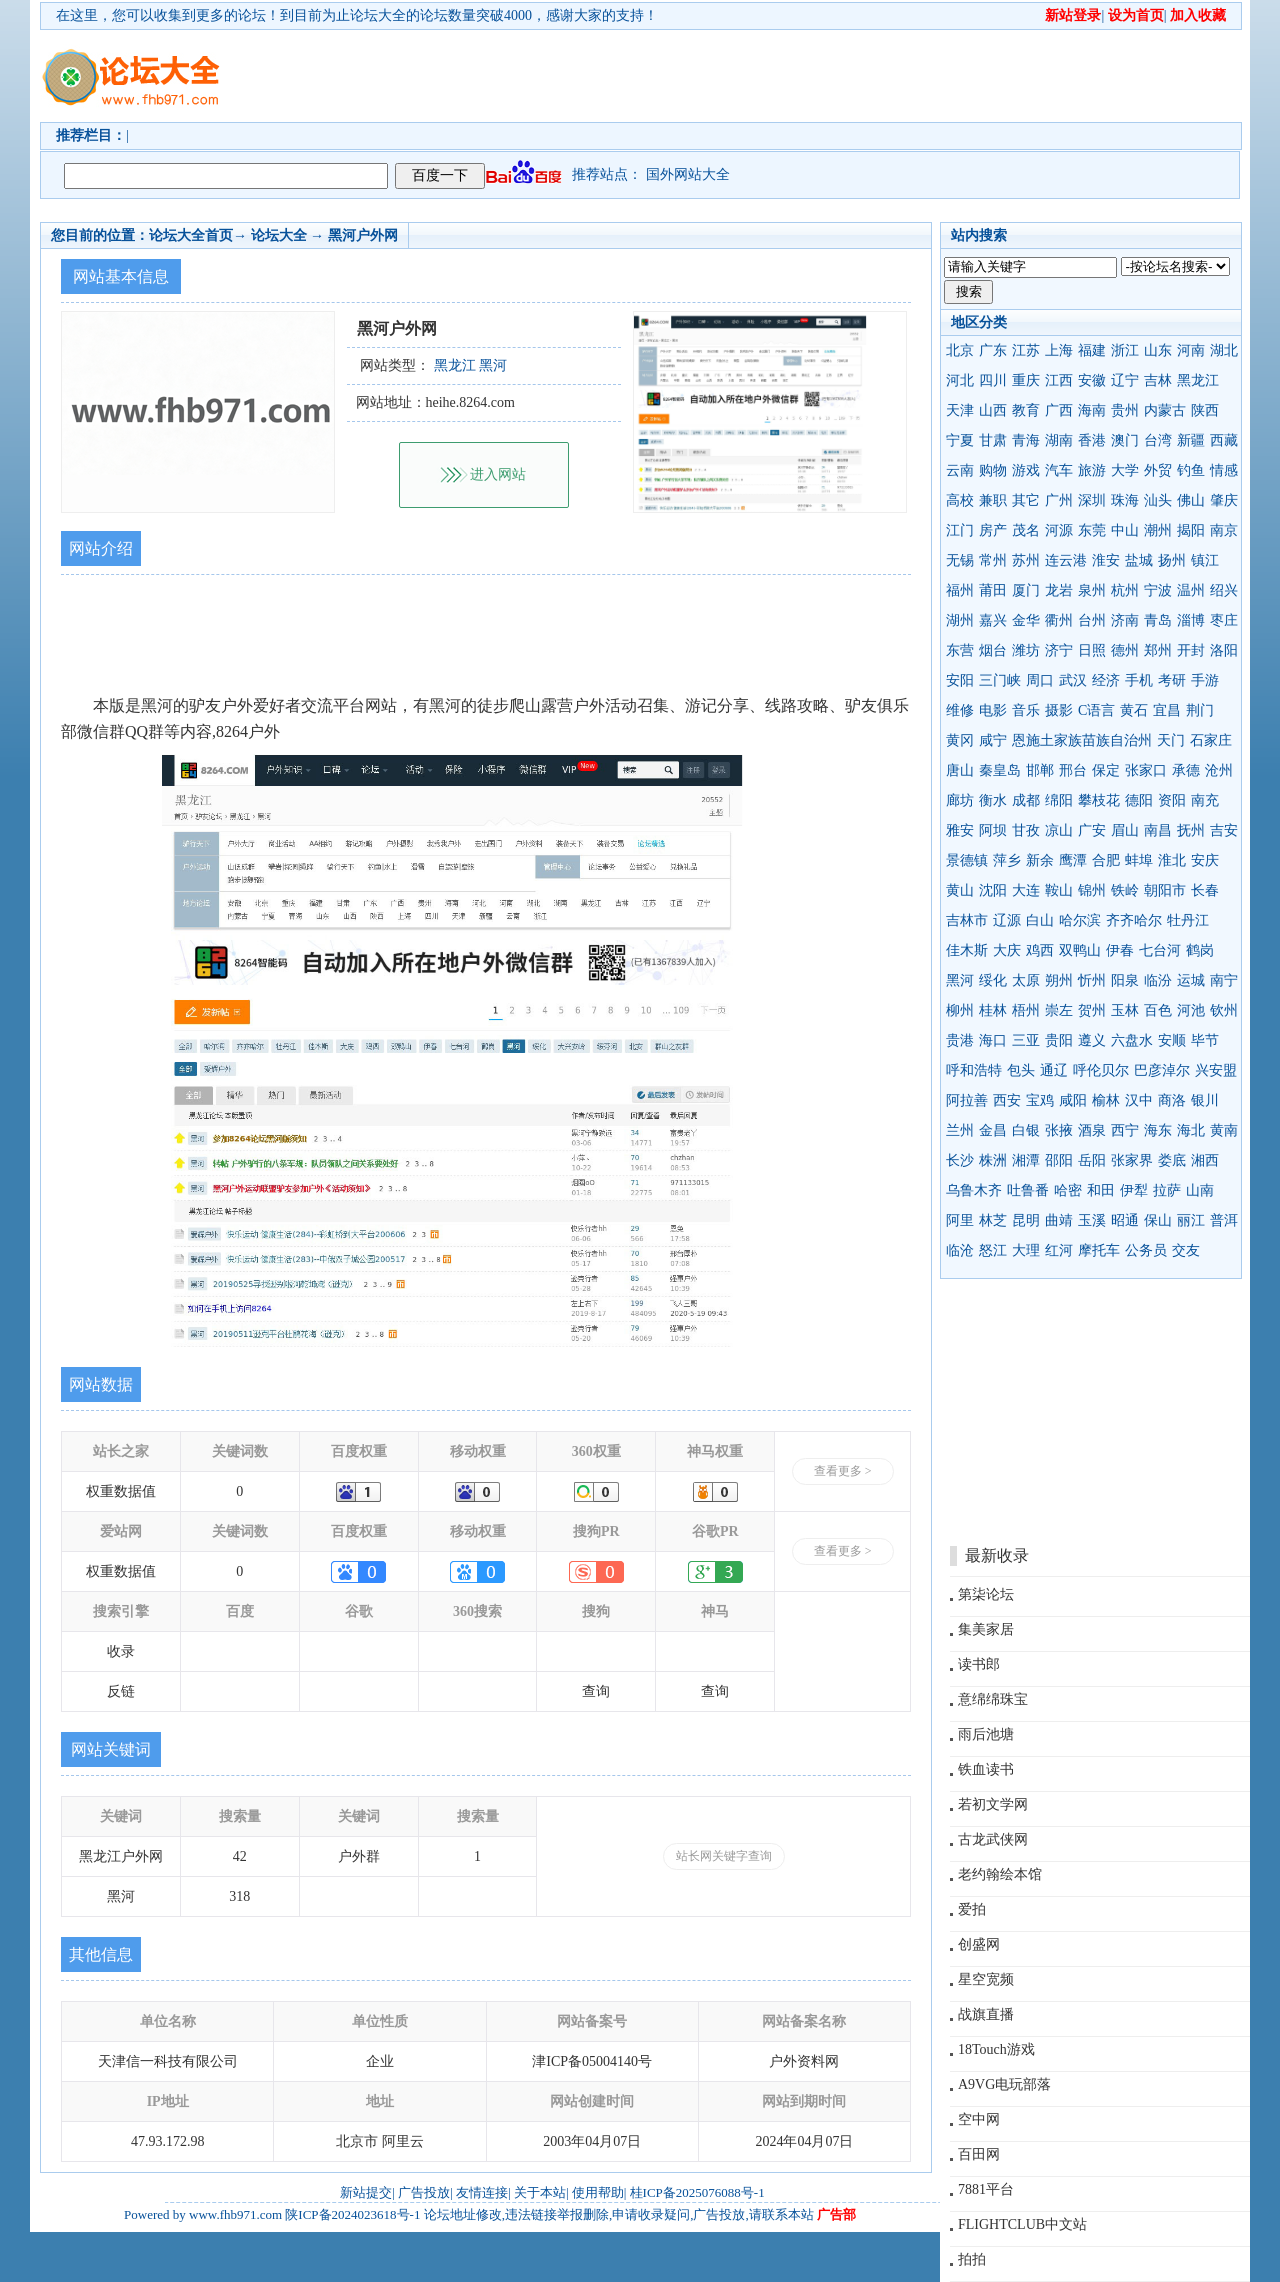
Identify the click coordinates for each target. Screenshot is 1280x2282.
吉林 (1158, 380)
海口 (993, 1040)
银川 (1205, 1100)
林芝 (993, 1220)
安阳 (960, 680)
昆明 (1026, 1220)
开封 (1191, 650)
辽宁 (1125, 380)
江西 (1059, 380)
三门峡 (1000, 680)
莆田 (993, 590)
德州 (1125, 650)
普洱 (1224, 1220)
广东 (993, 350)
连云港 (1066, 560)
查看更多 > (843, 1471)
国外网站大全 (688, 174)
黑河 (960, 980)
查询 (596, 1691)
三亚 (1026, 1040)
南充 (1205, 800)
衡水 (993, 800)
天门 (1171, 740)
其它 (1026, 500)
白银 (1026, 1130)
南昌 (1158, 830)
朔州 (1059, 980)
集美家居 (986, 1629)
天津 (960, 410)
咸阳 (1073, 1100)
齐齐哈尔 (1134, 920)
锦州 (1092, 890)
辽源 (1007, 920)
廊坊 (960, 800)
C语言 (1096, 710)
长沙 (960, 1160)
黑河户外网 (363, 235)
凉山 (1059, 830)
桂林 (993, 1010)
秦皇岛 (1000, 770)
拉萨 (1167, 1190)
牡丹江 (1188, 920)
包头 (1021, 1070)
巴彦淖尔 (1162, 1070)
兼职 (993, 500)
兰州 (960, 1130)
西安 (1007, 1100)
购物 (993, 470)
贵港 (960, 1040)
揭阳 (1191, 530)
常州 (993, 560)
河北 (960, 380)
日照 (1092, 650)
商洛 (1172, 1100)
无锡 (960, 560)
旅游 (1092, 470)
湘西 (1205, 1160)
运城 (1191, 980)
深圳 (1092, 500)
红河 (1059, 1250)
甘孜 (1026, 830)
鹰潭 (1073, 860)
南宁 (1224, 980)
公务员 (1146, 1250)
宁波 (1158, 590)
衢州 (1059, 620)
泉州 (1092, 590)
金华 (1026, 620)
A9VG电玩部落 (1004, 2084)
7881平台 (986, 2189)
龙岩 (1059, 590)
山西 (993, 410)
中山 (1125, 530)
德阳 (1139, 800)
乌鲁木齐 (974, 1190)
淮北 (1172, 860)
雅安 (960, 830)
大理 (1026, 1250)
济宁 (1059, 650)
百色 (1158, 1010)
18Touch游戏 (996, 2049)
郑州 (1158, 650)
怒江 (993, 1250)
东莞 (1092, 530)
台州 (1092, 620)
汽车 (1059, 470)
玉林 (1125, 1010)
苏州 (1026, 560)
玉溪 (1092, 1220)
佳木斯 (967, 950)
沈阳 (993, 890)
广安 (1092, 830)
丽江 (1191, 1220)
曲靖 (1059, 1220)
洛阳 (1224, 650)
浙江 (1125, 350)
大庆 (1007, 950)
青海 (1026, 440)
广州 (1059, 500)
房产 (993, 530)
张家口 (1146, 770)
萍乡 (1007, 860)
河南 (1191, 350)
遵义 (1092, 1040)
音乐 (1026, 710)
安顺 (1172, 1040)
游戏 (1026, 470)
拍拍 (972, 2259)
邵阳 (1059, 1160)
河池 (1191, 1010)
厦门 (1026, 590)
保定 (1106, 770)
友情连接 (482, 2192)
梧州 (1026, 1010)
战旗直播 (986, 2014)
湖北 (1224, 350)
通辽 (1054, 1070)
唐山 (960, 770)
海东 (1158, 1130)
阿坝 (993, 830)
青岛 (1158, 620)
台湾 (1158, 440)
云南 (960, 470)
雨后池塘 (986, 1734)
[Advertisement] (755, 76)
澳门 (1125, 440)
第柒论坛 (986, 1594)
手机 (1139, 680)
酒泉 (1092, 1130)
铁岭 (1125, 890)
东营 (960, 650)
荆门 (1200, 710)
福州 (960, 590)
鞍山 (1059, 890)
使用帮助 (598, 2192)
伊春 (1120, 950)
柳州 (960, 1010)
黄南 (1224, 1130)
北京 (960, 350)
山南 (1200, 1190)
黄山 (960, 890)
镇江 (1205, 560)
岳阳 (1092, 1160)
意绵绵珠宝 (993, 1699)
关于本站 (540, 2192)
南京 (1224, 530)
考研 (1172, 680)
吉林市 (967, 920)
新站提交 (366, 2192)
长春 (1205, 890)
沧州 (1219, 770)
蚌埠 (1139, 860)
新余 (1040, 860)
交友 (1186, 1250)
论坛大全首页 (191, 235)
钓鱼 (1191, 470)
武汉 (1073, 680)
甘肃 (993, 440)
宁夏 (960, 440)
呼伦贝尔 (1101, 1070)
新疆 (1191, 440)
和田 (1101, 1190)
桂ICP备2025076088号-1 (697, 2192)
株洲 (993, 1160)
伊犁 (1134, 1190)
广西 (1059, 410)
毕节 (1205, 1040)
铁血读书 (986, 1769)
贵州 (1125, 410)
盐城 (1139, 560)
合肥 (1106, 860)
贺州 (1092, 1010)
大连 (1026, 890)
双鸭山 (1080, 950)
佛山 (1191, 500)
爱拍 (972, 1909)
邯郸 (1040, 770)
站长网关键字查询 (724, 1856)
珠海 (1125, 500)
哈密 (1068, 1190)
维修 (960, 710)
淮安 (1106, 560)
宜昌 (1167, 710)
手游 (1205, 680)
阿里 (960, 1220)
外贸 (1158, 470)
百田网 (979, 2154)
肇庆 (1224, 500)
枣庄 (1224, 620)
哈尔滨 (1080, 920)
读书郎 (979, 1664)
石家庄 (1211, 740)
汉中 (1139, 1100)
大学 (1125, 470)
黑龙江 (1198, 380)
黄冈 (960, 740)
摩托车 (1099, 1250)
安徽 (1092, 380)
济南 (1125, 620)
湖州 (960, 620)
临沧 (960, 1250)
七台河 (1160, 950)
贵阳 (1059, 1040)
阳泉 (1125, 980)
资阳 (1172, 800)
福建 (1092, 350)
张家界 (1132, 1160)
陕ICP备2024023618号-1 (352, 2214)
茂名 (1026, 530)
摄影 (1059, 710)
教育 (1026, 410)
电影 (993, 710)
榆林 (1106, 1100)
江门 (960, 530)
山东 (1158, 350)
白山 (1040, 920)
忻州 (1092, 980)
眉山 (1125, 830)
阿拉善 (967, 1100)
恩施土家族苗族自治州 (1082, 740)
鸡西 (1040, 950)
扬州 (1172, 560)
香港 (1092, 440)
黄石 (1134, 710)
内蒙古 (1165, 410)
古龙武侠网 (993, 1839)
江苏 (1026, 350)
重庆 (1026, 380)
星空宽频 (986, 1979)
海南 (1092, 410)
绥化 (993, 980)
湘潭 (1026, 1160)
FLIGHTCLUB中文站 (1022, 2224)
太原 (1026, 980)
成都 (1026, 800)
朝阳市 (1165, 890)
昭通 (1125, 1220)
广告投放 (424, 2192)
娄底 (1172, 1160)
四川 (993, 380)
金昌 (993, 1130)
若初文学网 (993, 1804)
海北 (1191, 1130)
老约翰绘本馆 (1000, 1874)
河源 (1059, 530)
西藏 (1224, 440)
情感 (1224, 470)
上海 (1059, 350)
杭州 (1125, 590)
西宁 (1125, 1130)
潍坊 (1026, 650)
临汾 (1158, 980)
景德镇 (967, 860)
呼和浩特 (974, 1070)
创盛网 (979, 1944)
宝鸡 (1040, 1100)
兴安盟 (1216, 1070)
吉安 (1224, 830)
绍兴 (1224, 590)
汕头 (1158, 500)
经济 (1106, 680)
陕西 (1205, 410)
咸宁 (993, 740)
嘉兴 (993, 620)
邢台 (1073, 770)
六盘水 (1132, 1040)
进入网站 (498, 474)
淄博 (1191, 620)
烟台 (993, 650)
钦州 (1224, 1010)
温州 (1191, 590)
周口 (1040, 680)
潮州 (1158, 530)
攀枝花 (1099, 800)
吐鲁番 (1028, 1190)
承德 (1186, 770)
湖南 (1059, 440)
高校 (960, 500)
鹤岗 (1200, 950)
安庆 (1205, 860)
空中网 (979, 2119)
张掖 (1059, 1130)
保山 (1158, 1220)
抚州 (1191, 830)
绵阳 (1059, 800)
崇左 (1059, 1010)
